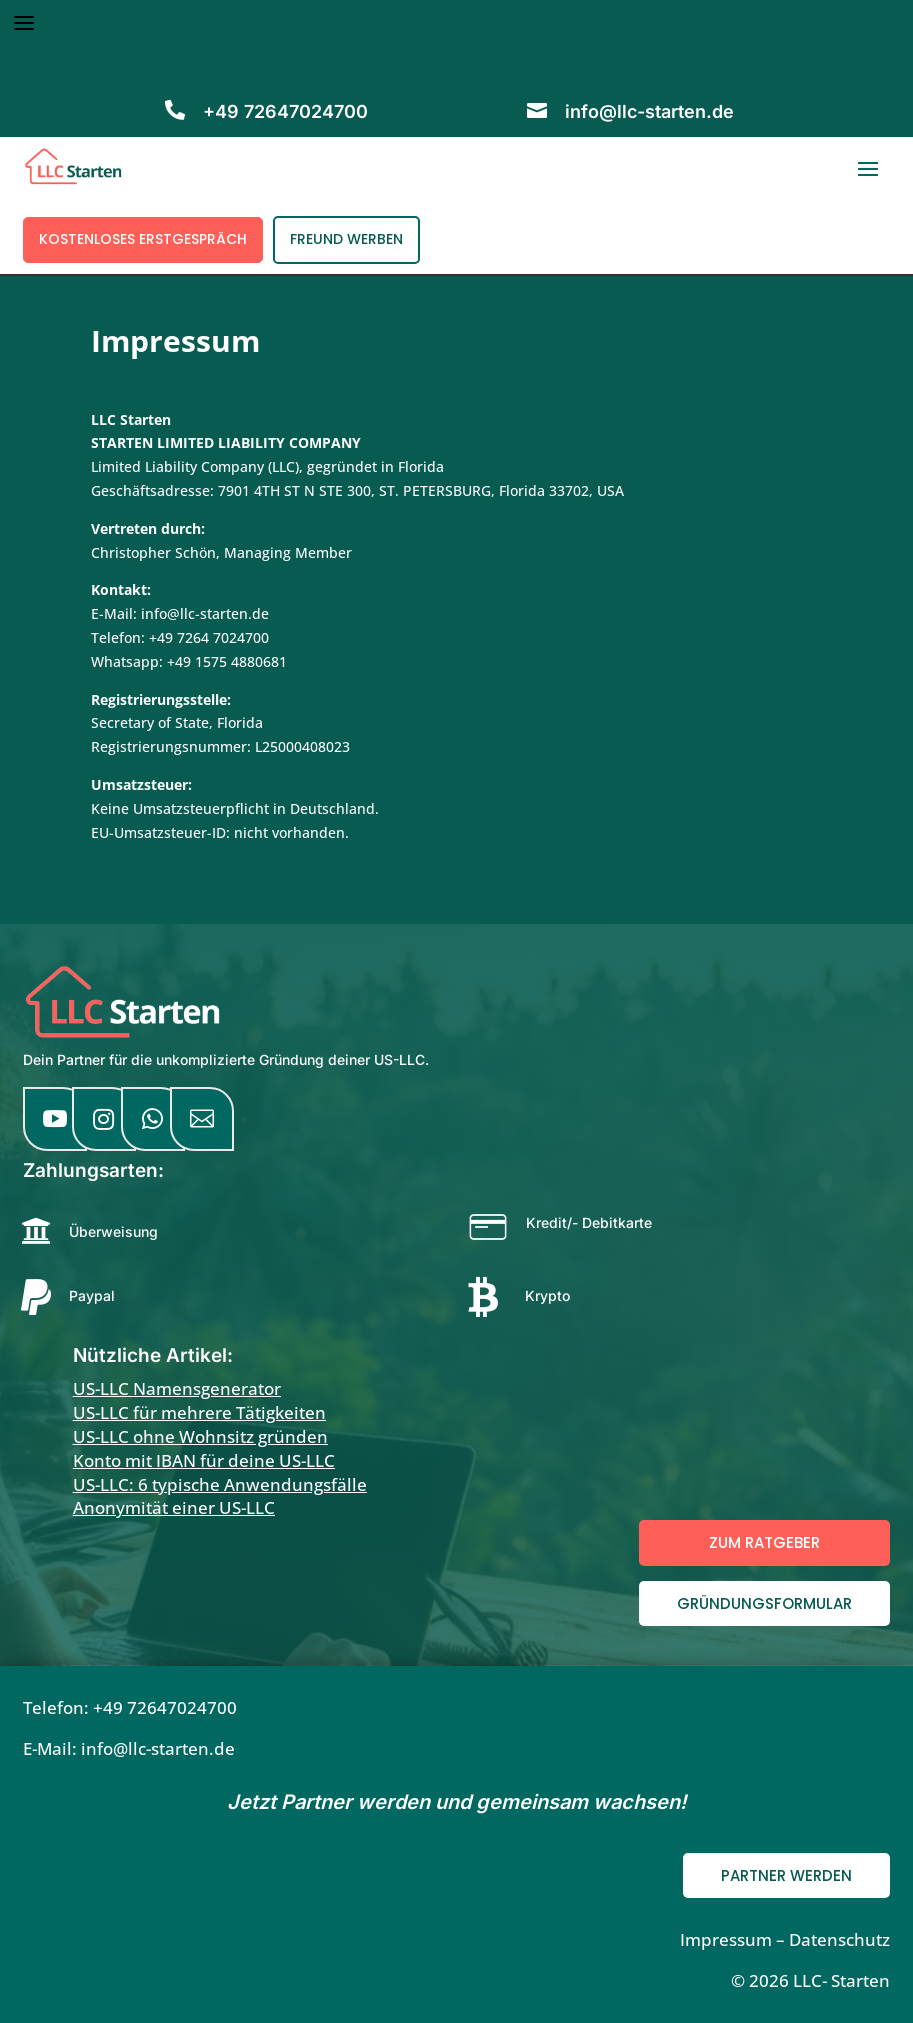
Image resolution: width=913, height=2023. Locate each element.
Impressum (726, 1939)
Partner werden (786, 1875)
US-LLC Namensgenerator (177, 1388)
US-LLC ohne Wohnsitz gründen (200, 1436)
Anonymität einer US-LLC (174, 1507)
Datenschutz (839, 1939)
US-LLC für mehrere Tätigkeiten (199, 1412)
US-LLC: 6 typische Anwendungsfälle (220, 1484)
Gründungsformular (764, 1603)
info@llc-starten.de (649, 111)
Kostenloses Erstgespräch (143, 239)
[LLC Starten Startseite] (123, 1034)
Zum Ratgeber (764, 1542)
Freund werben (346, 239)
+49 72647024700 (165, 1707)
